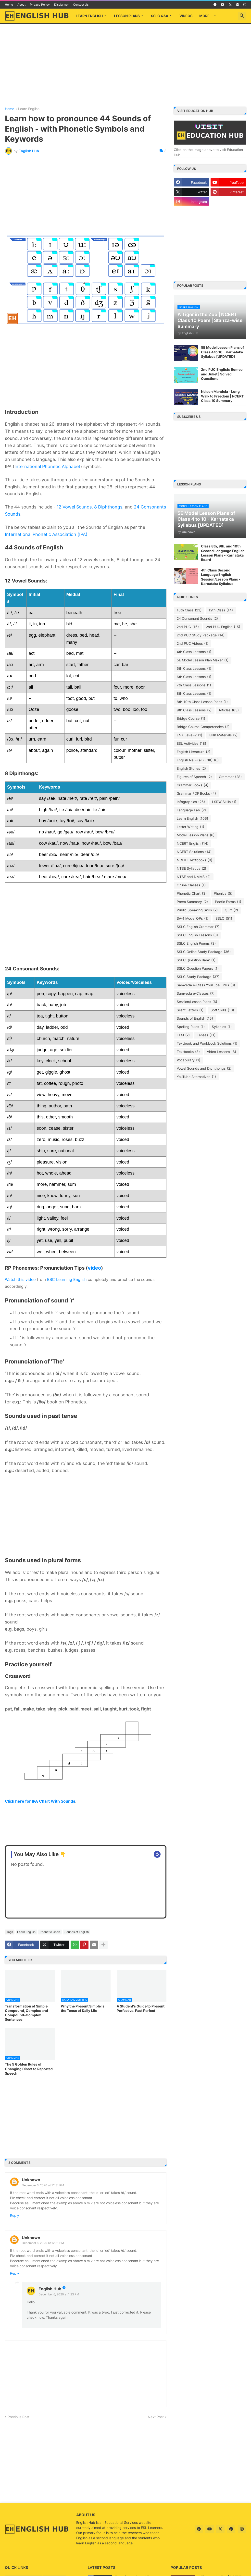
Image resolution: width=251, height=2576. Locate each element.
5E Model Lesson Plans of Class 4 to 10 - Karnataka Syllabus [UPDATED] (222, 351)
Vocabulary (188, 1060)
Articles (229, 710)
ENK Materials (223, 735)
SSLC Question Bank (196, 960)
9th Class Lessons (194, 710)
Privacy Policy (40, 4)
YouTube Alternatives (196, 1076)
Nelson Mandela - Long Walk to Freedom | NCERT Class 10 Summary (222, 395)
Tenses (206, 1035)
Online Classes (191, 885)
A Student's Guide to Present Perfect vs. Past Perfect (140, 2008)
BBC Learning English (67, 1279)
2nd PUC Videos (192, 643)
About (21, 4)
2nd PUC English (223, 626)
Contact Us (80, 4)
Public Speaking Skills (197, 910)
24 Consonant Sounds (197, 618)
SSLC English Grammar (198, 926)
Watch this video (20, 1279)
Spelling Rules (191, 1026)
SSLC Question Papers (198, 968)
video (94, 1268)
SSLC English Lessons (197, 935)
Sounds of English (76, 1932)
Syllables (222, 1026)
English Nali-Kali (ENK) (198, 760)
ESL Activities (191, 743)
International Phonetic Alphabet (47, 466)
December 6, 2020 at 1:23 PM (58, 2294)
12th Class (221, 610)
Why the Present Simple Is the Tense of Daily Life (82, 2008)
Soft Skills (222, 1010)
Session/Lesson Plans (197, 1001)
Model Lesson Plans (195, 835)
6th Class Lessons (194, 676)
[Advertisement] (125, 65)
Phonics (223, 893)
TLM (183, 1035)
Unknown (31, 2179)
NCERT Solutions (194, 851)
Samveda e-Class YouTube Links (206, 985)
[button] (242, 16)
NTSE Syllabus (191, 868)
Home (9, 4)
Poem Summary (192, 901)
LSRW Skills (224, 801)
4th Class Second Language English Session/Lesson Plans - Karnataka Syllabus (220, 577)
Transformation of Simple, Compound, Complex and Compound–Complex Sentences (27, 2013)
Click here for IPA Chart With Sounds (40, 1801)
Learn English (28, 109)
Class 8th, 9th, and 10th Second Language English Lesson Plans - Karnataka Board (223, 553)
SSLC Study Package (198, 976)
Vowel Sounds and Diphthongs (204, 1068)
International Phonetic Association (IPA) (46, 534)
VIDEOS (185, 16)
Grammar (230, 776)
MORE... (206, 16)
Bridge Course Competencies (203, 726)
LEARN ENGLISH (89, 16)
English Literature (193, 751)
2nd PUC (188, 626)
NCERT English (192, 843)
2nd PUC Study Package (201, 635)
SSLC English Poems (196, 943)
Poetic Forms (228, 901)
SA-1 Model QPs (192, 918)
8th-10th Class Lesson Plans (202, 701)
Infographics (191, 801)
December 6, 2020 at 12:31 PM (43, 2185)
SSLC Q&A (159, 16)
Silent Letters (190, 1010)
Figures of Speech (194, 776)
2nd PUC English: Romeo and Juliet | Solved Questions (222, 373)
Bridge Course (191, 718)
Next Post (156, 2417)
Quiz (231, 910)
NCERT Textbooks (194, 860)
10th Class (189, 610)
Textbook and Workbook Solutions (207, 1043)
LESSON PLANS (127, 16)
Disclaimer (61, 4)
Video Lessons (221, 1051)
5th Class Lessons (194, 668)
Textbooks (188, 1051)
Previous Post (18, 2417)
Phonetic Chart (50, 1932)
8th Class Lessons (194, 693)
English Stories (191, 768)
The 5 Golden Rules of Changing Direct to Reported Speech (29, 2068)
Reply (14, 2215)
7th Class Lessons (194, 685)
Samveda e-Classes (195, 993)
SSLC (223, 918)
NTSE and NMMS (194, 876)
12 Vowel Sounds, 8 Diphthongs (89, 506)
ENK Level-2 (189, 735)
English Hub (49, 2288)
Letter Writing (190, 826)
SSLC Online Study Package (204, 951)
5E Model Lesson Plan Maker (202, 660)
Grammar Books (192, 785)
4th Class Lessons (194, 651)
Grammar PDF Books (196, 793)
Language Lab (191, 810)
